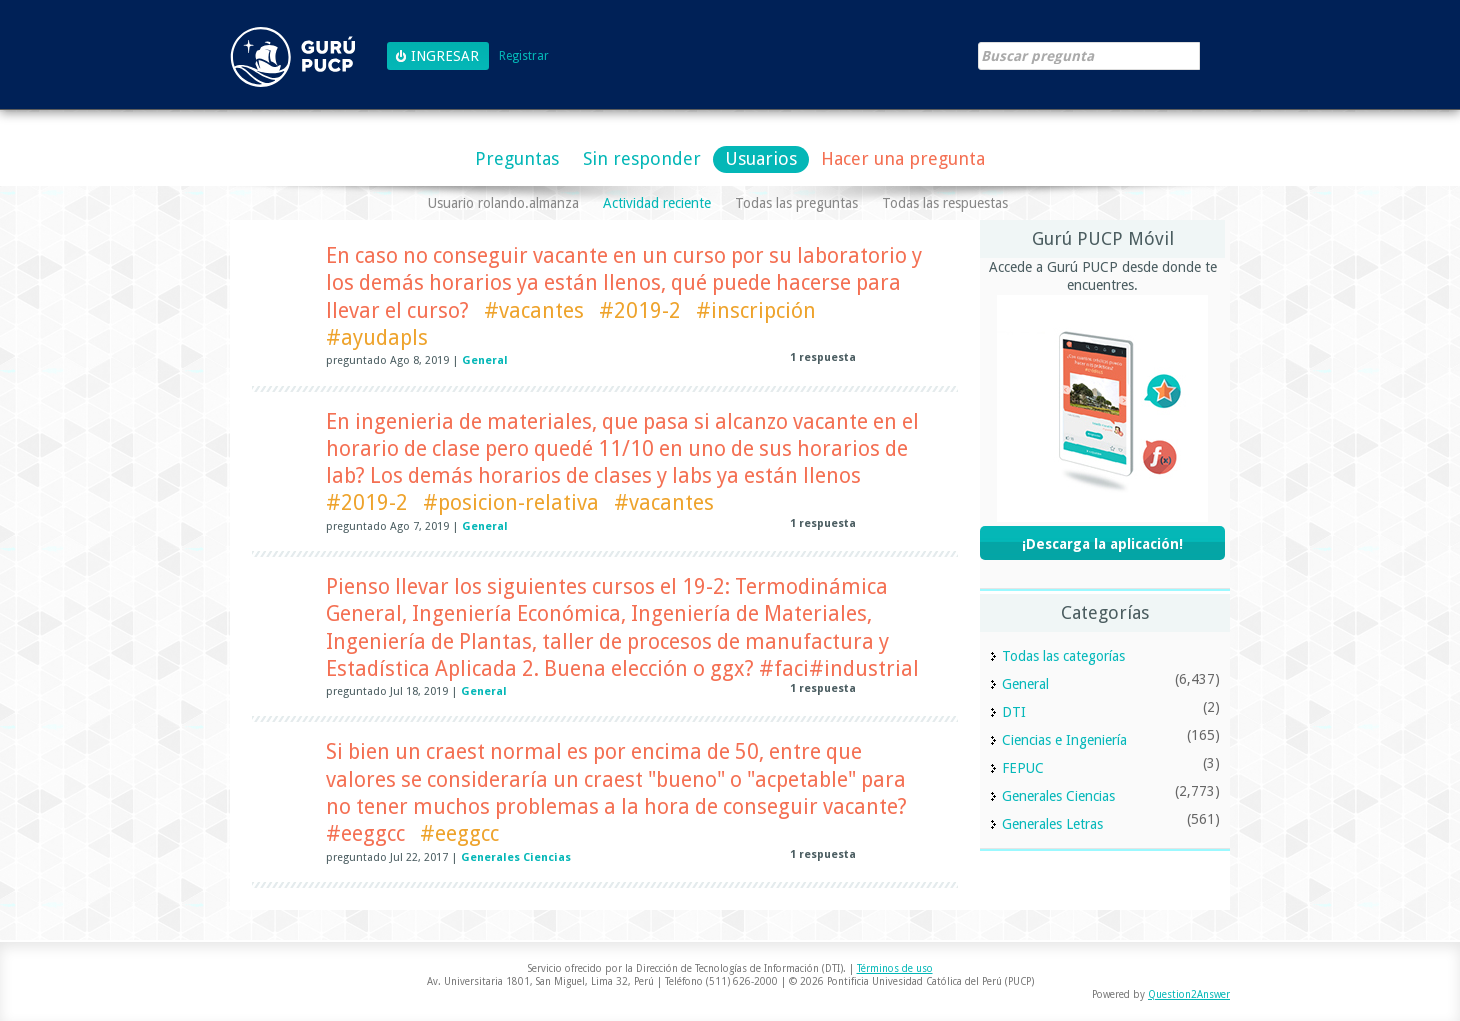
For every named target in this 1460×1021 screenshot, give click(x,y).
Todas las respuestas (945, 203)
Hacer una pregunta (903, 158)
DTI (1014, 712)
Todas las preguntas (796, 203)
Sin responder (642, 158)
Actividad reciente (657, 203)
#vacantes (534, 310)
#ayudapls (377, 337)
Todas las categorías (1063, 656)
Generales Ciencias (516, 857)
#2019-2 (640, 310)
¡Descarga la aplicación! (1102, 544)
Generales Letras (1052, 824)
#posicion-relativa (511, 502)
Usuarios (761, 158)
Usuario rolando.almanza (503, 203)
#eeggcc (459, 833)
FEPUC (1023, 768)
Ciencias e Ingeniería (1064, 740)
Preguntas (517, 158)
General (485, 360)
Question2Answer (1189, 994)
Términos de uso (895, 968)
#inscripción (756, 310)
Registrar (524, 56)
